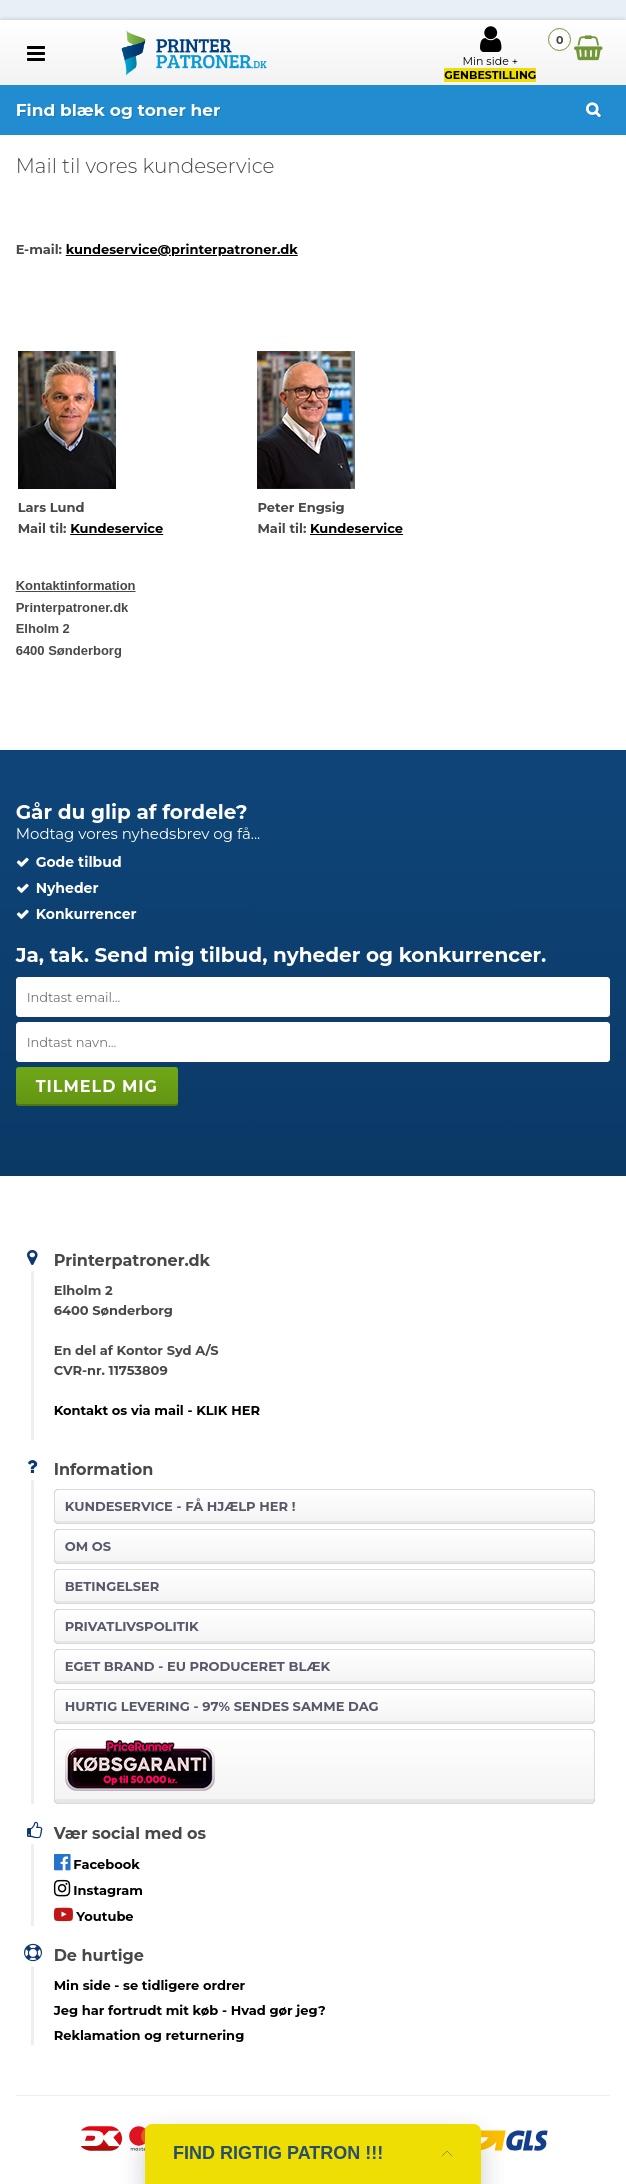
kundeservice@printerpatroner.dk (182, 249)
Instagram (98, 1888)
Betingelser (112, 1586)
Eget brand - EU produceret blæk (197, 1666)
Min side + (490, 53)
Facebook (97, 1862)
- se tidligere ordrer (150, 1985)
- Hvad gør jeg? (190, 2010)
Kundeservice (116, 528)
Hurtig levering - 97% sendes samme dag (222, 1706)
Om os (88, 1546)
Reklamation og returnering (149, 2035)
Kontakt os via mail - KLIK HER (157, 1410)
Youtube (94, 1914)
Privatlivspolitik (132, 1626)
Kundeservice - (180, 1506)
